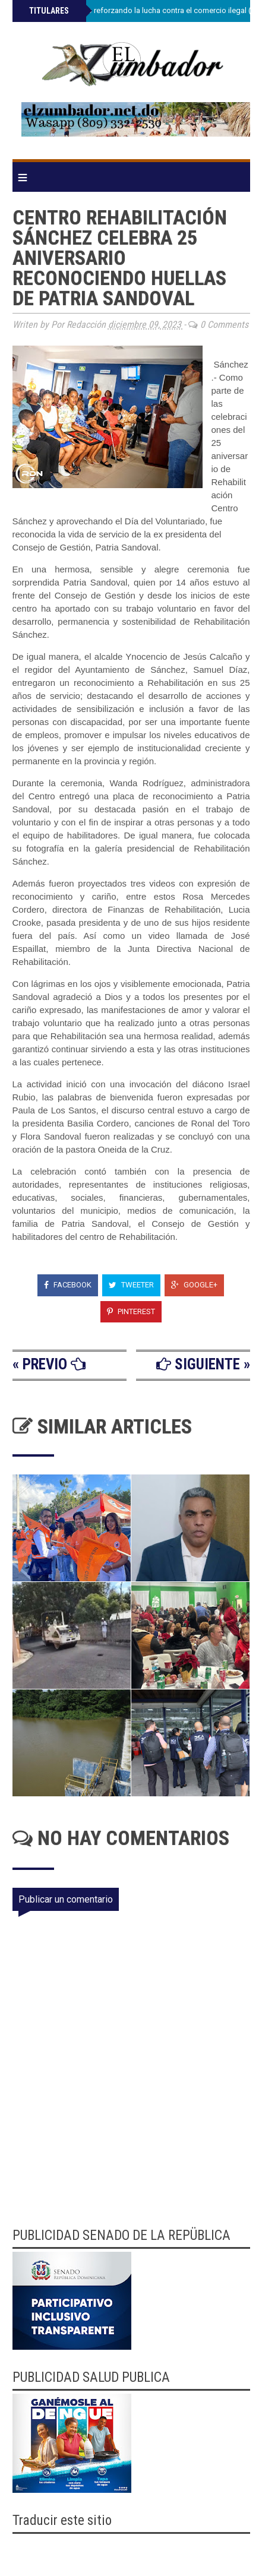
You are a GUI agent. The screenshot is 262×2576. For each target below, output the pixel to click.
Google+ (194, 1284)
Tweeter (131, 1284)
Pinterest (131, 1311)
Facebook (67, 1284)
